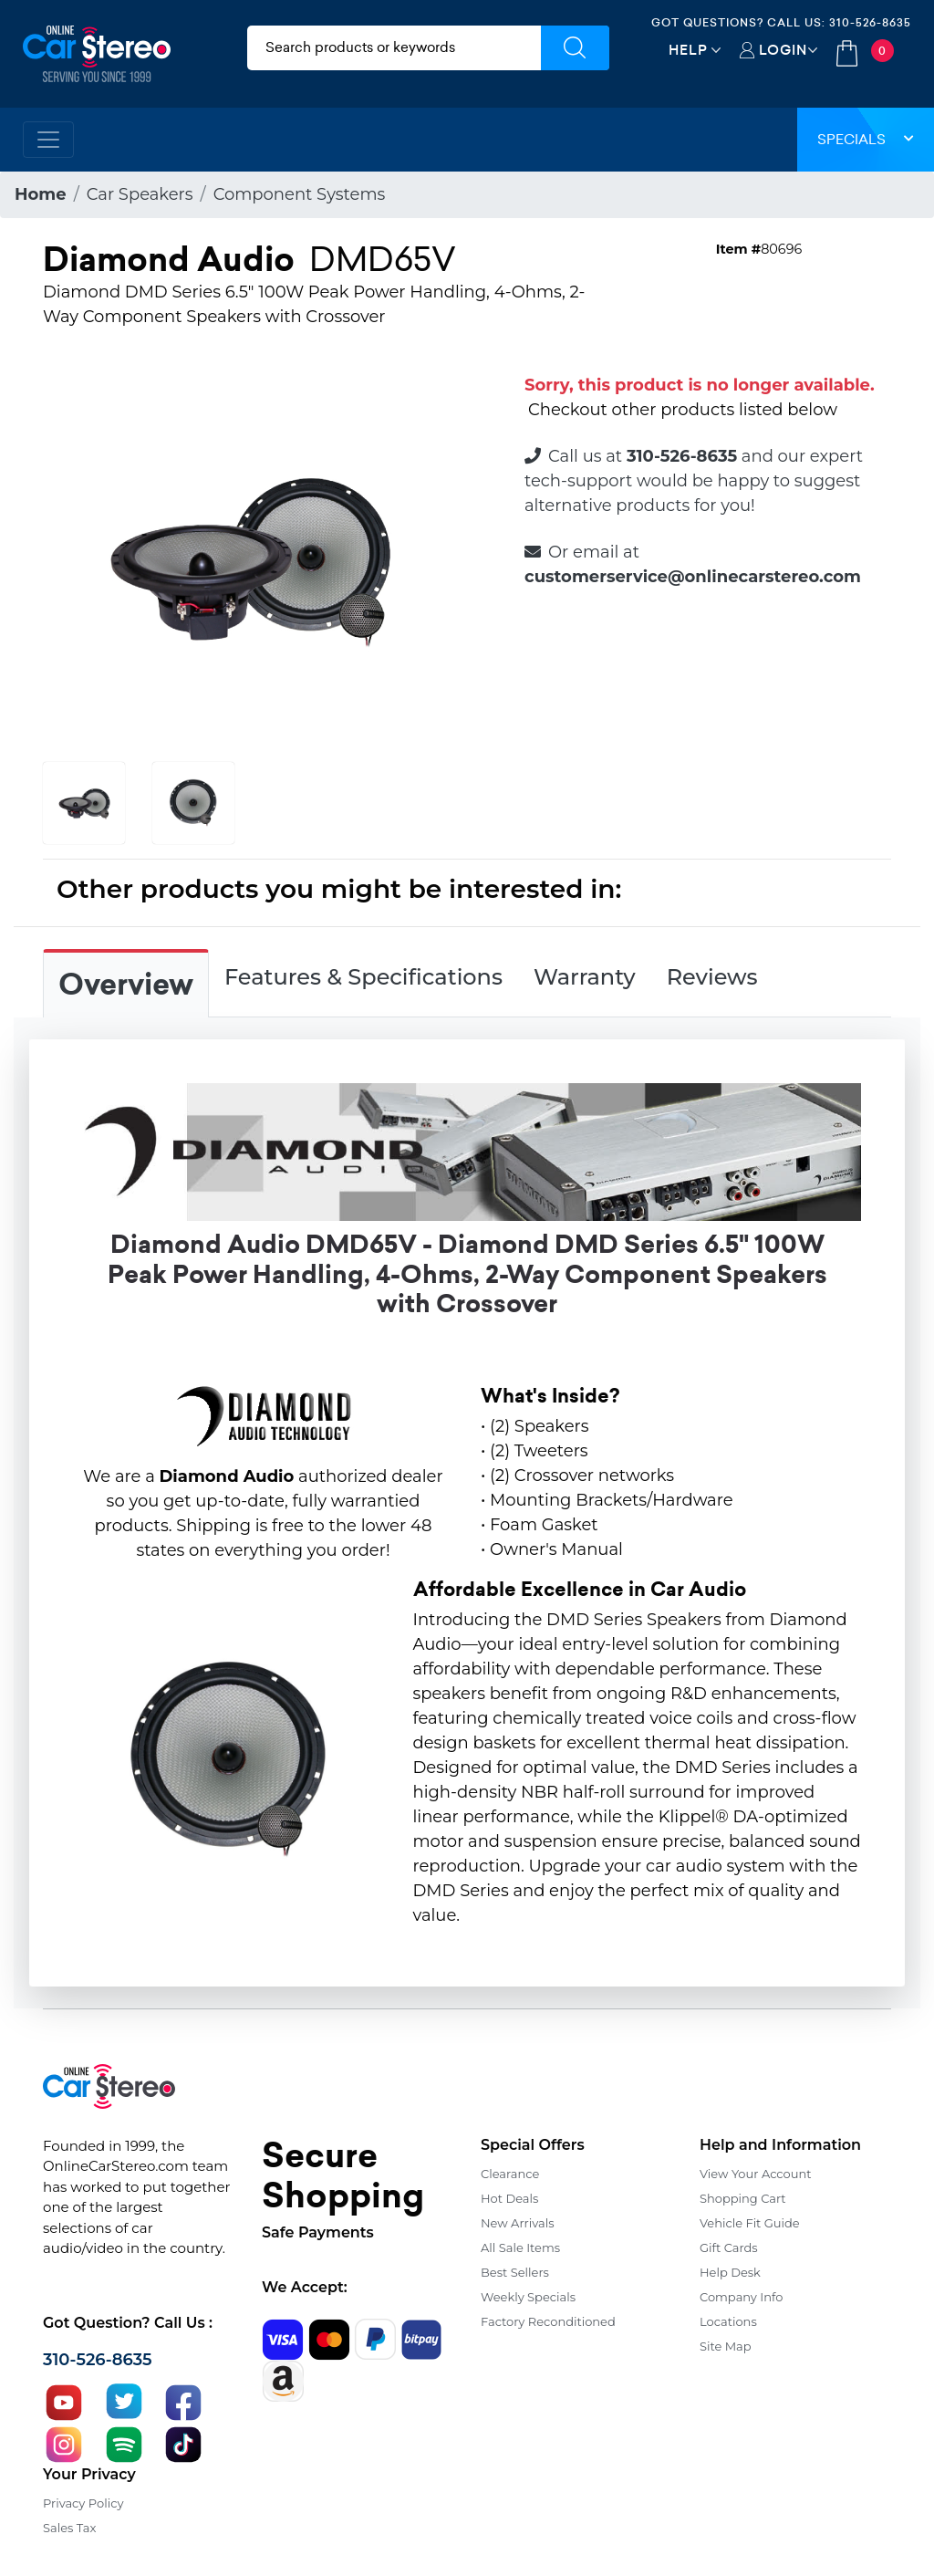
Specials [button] (865, 139)
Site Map (726, 2346)
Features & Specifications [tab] (363, 977)
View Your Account (756, 2173)
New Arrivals (517, 2223)
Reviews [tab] (712, 977)
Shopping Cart (743, 2198)
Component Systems (299, 194)
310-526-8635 (870, 22)
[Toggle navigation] (48, 139)
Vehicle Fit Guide (750, 2223)
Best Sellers (515, 2272)
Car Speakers (140, 194)
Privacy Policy (83, 2503)
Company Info (741, 2296)
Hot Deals (509, 2198)
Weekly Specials (528, 2296)
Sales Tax (69, 2527)
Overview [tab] (125, 984)
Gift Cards (729, 2247)
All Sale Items (520, 2247)
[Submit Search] (575, 48)
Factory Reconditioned (548, 2321)
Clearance (510, 2173)
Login (783, 49)
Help (688, 49)
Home (41, 194)
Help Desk (730, 2272)
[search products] (394, 48)
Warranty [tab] (585, 977)
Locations (728, 2321)
